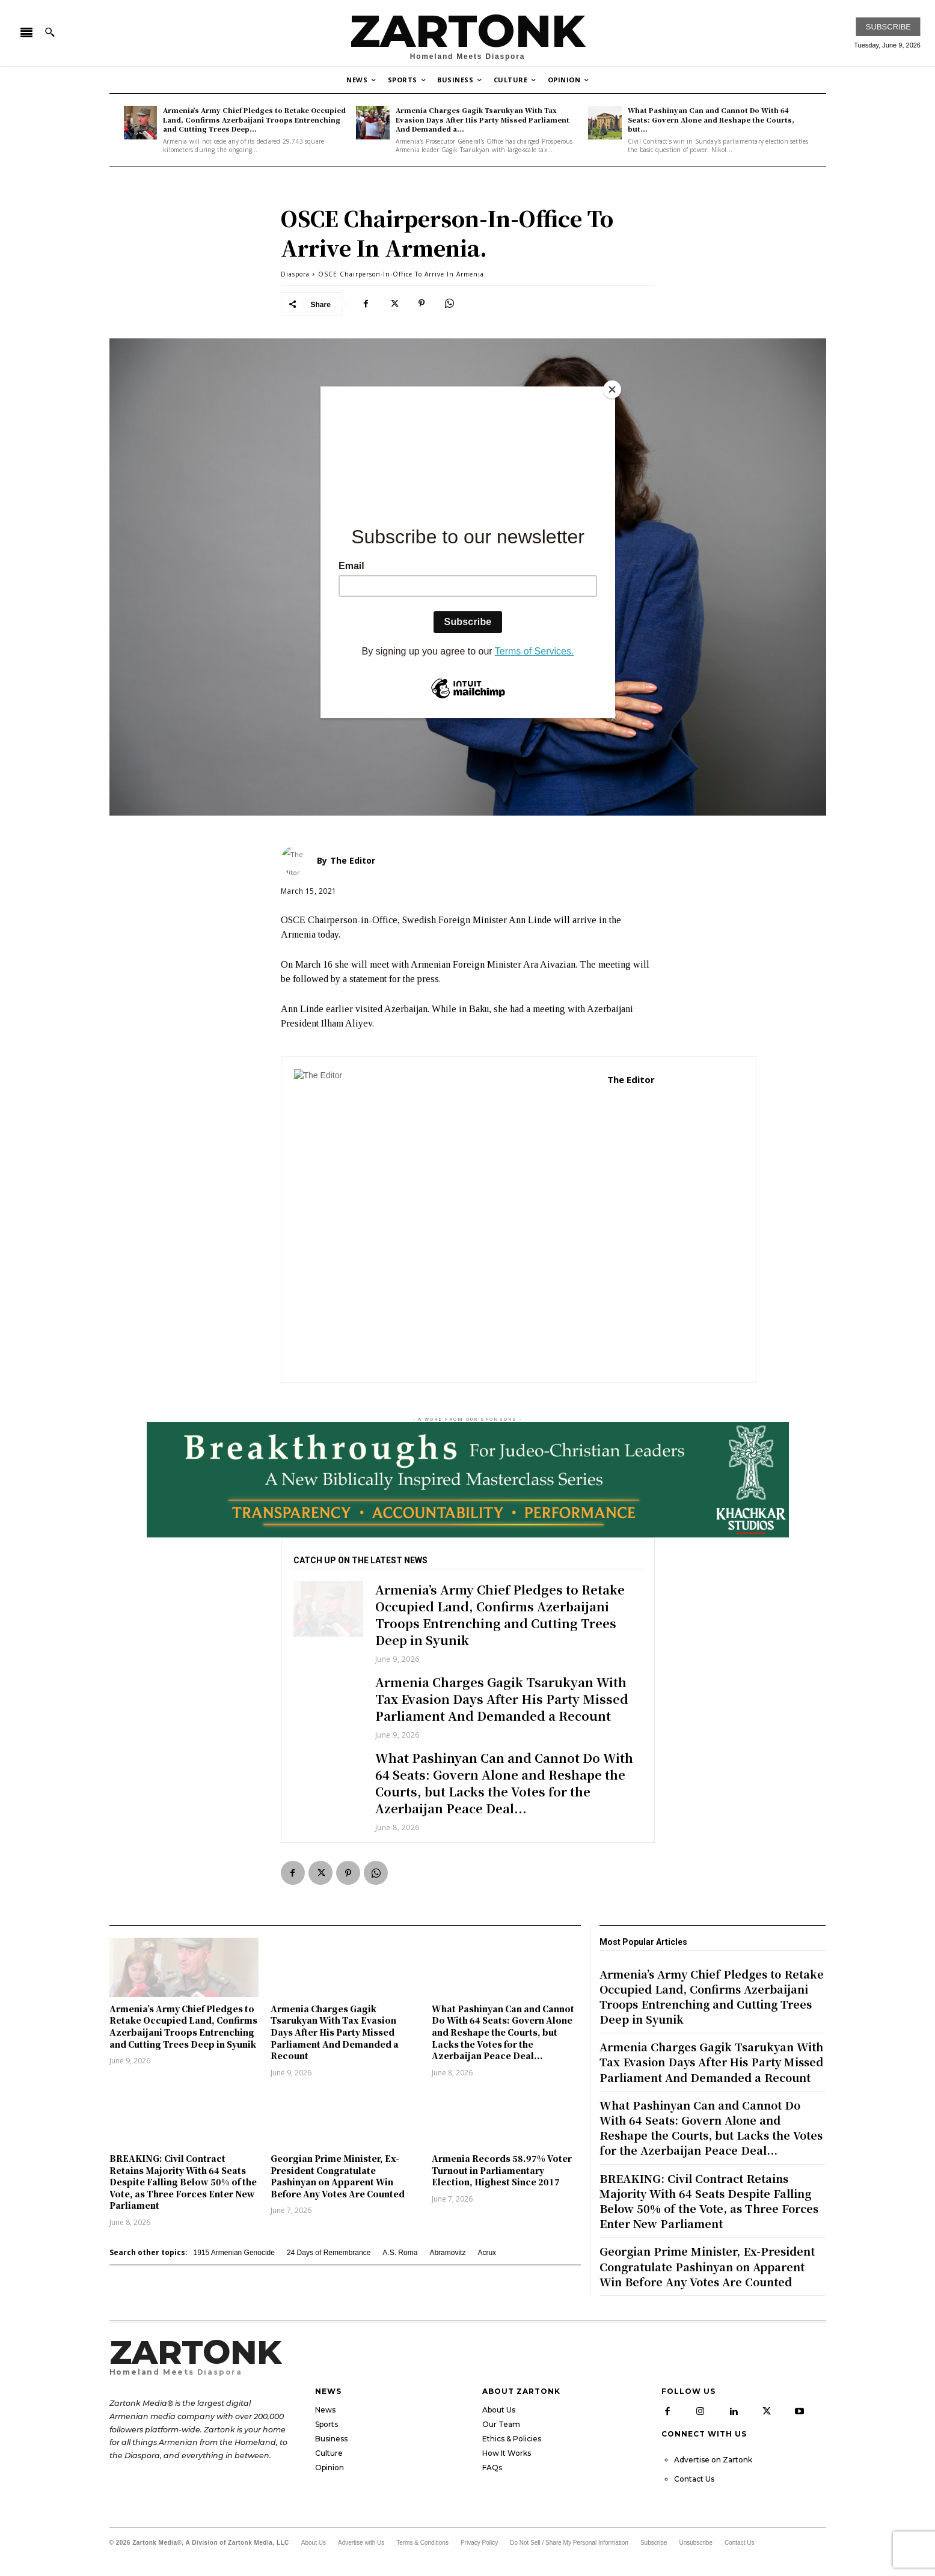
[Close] (612, 389)
